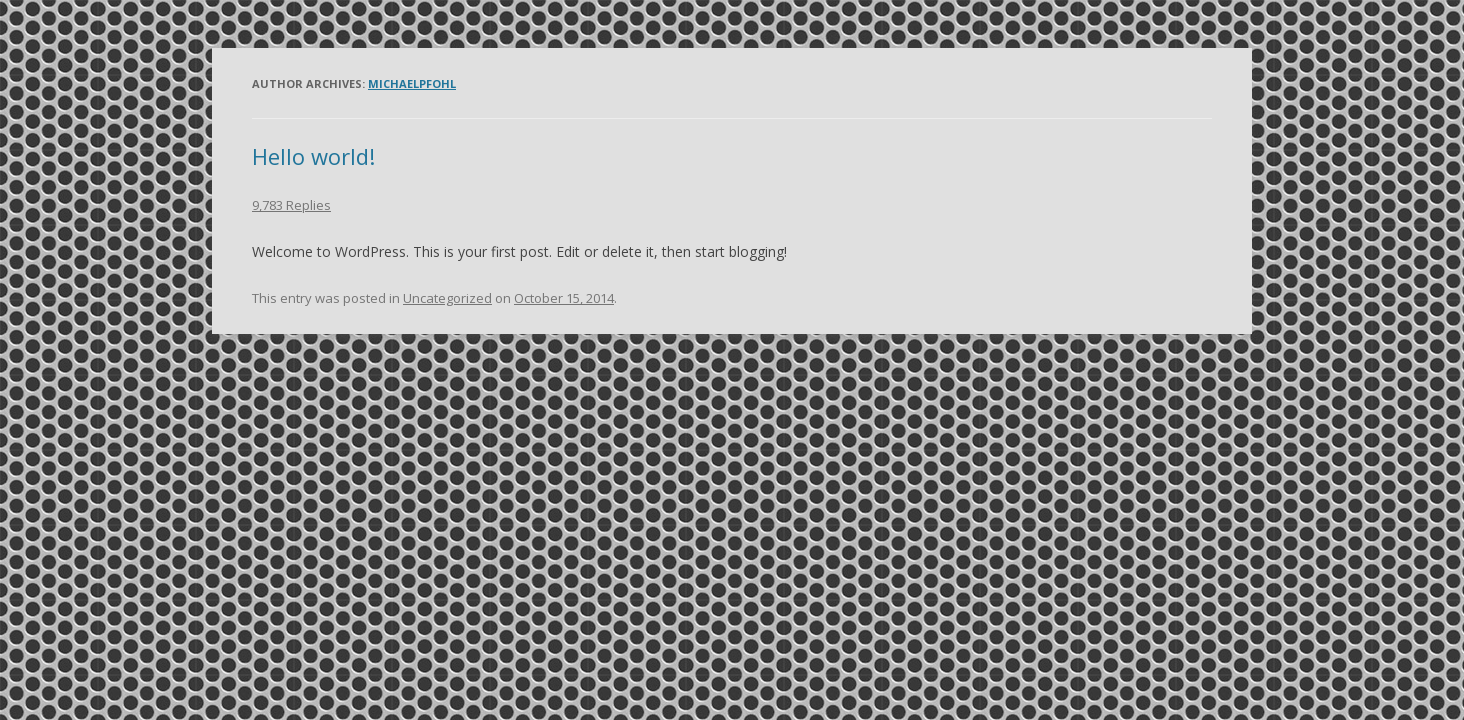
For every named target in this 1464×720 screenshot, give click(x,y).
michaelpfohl (412, 83)
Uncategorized (447, 298)
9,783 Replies (291, 205)
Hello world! (313, 156)
